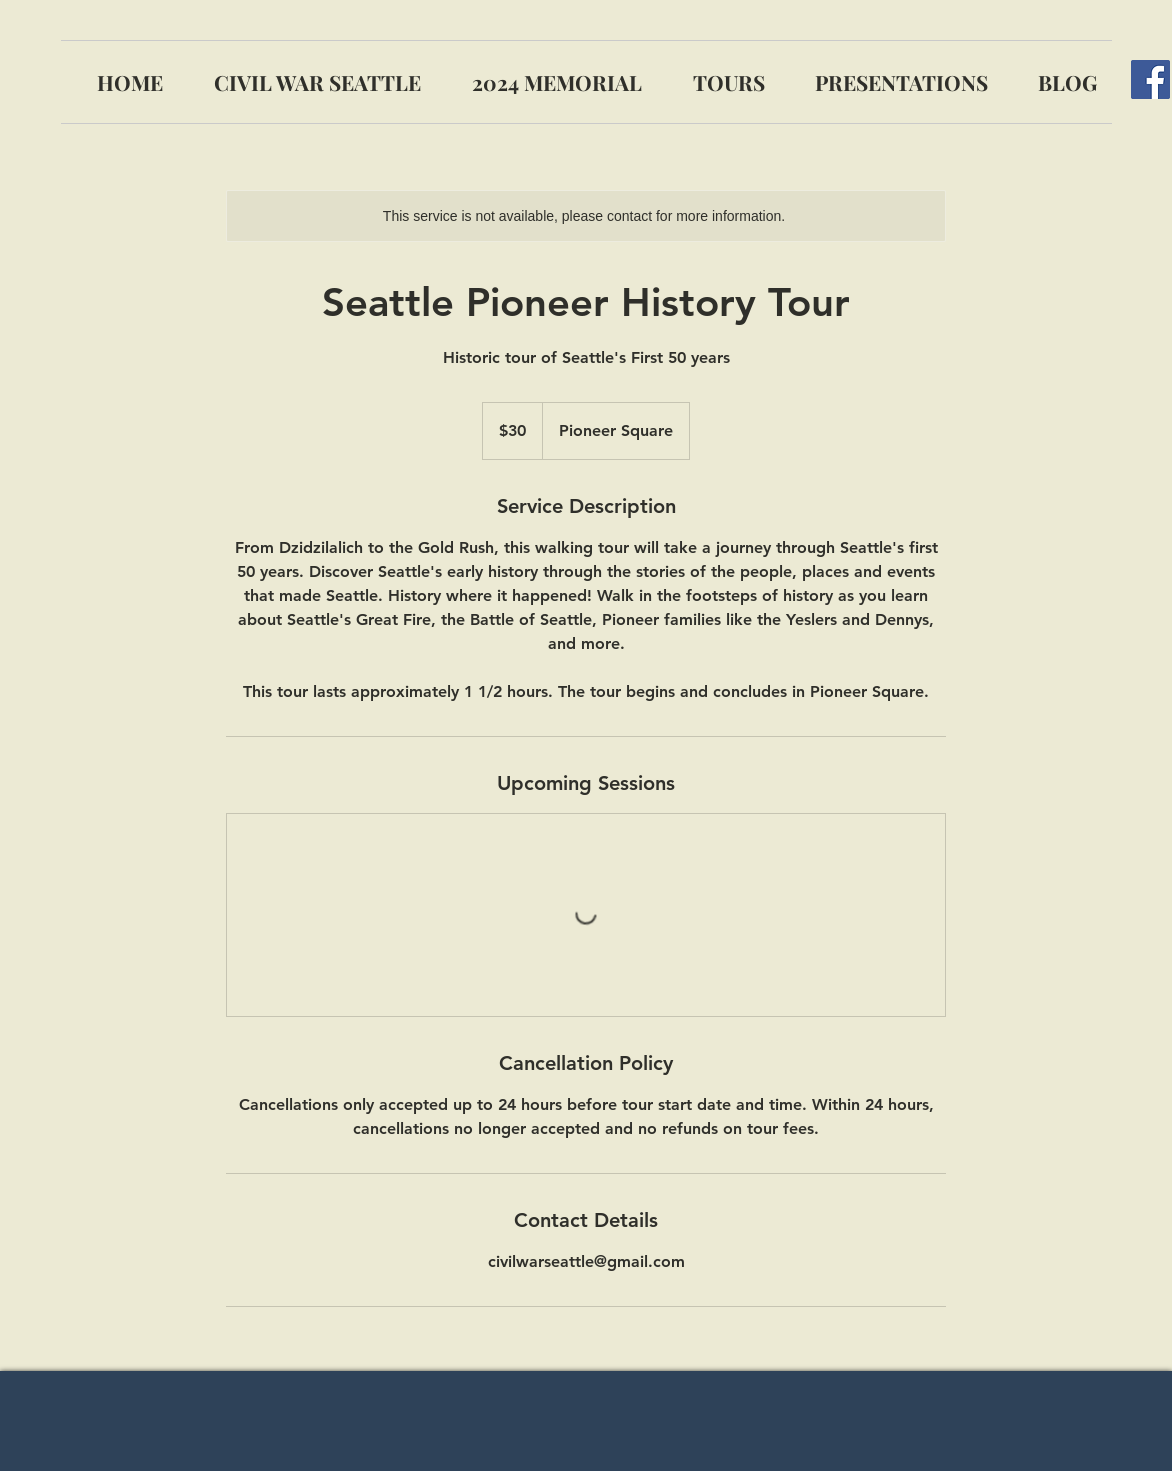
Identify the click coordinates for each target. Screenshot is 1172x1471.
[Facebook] (1150, 79)
